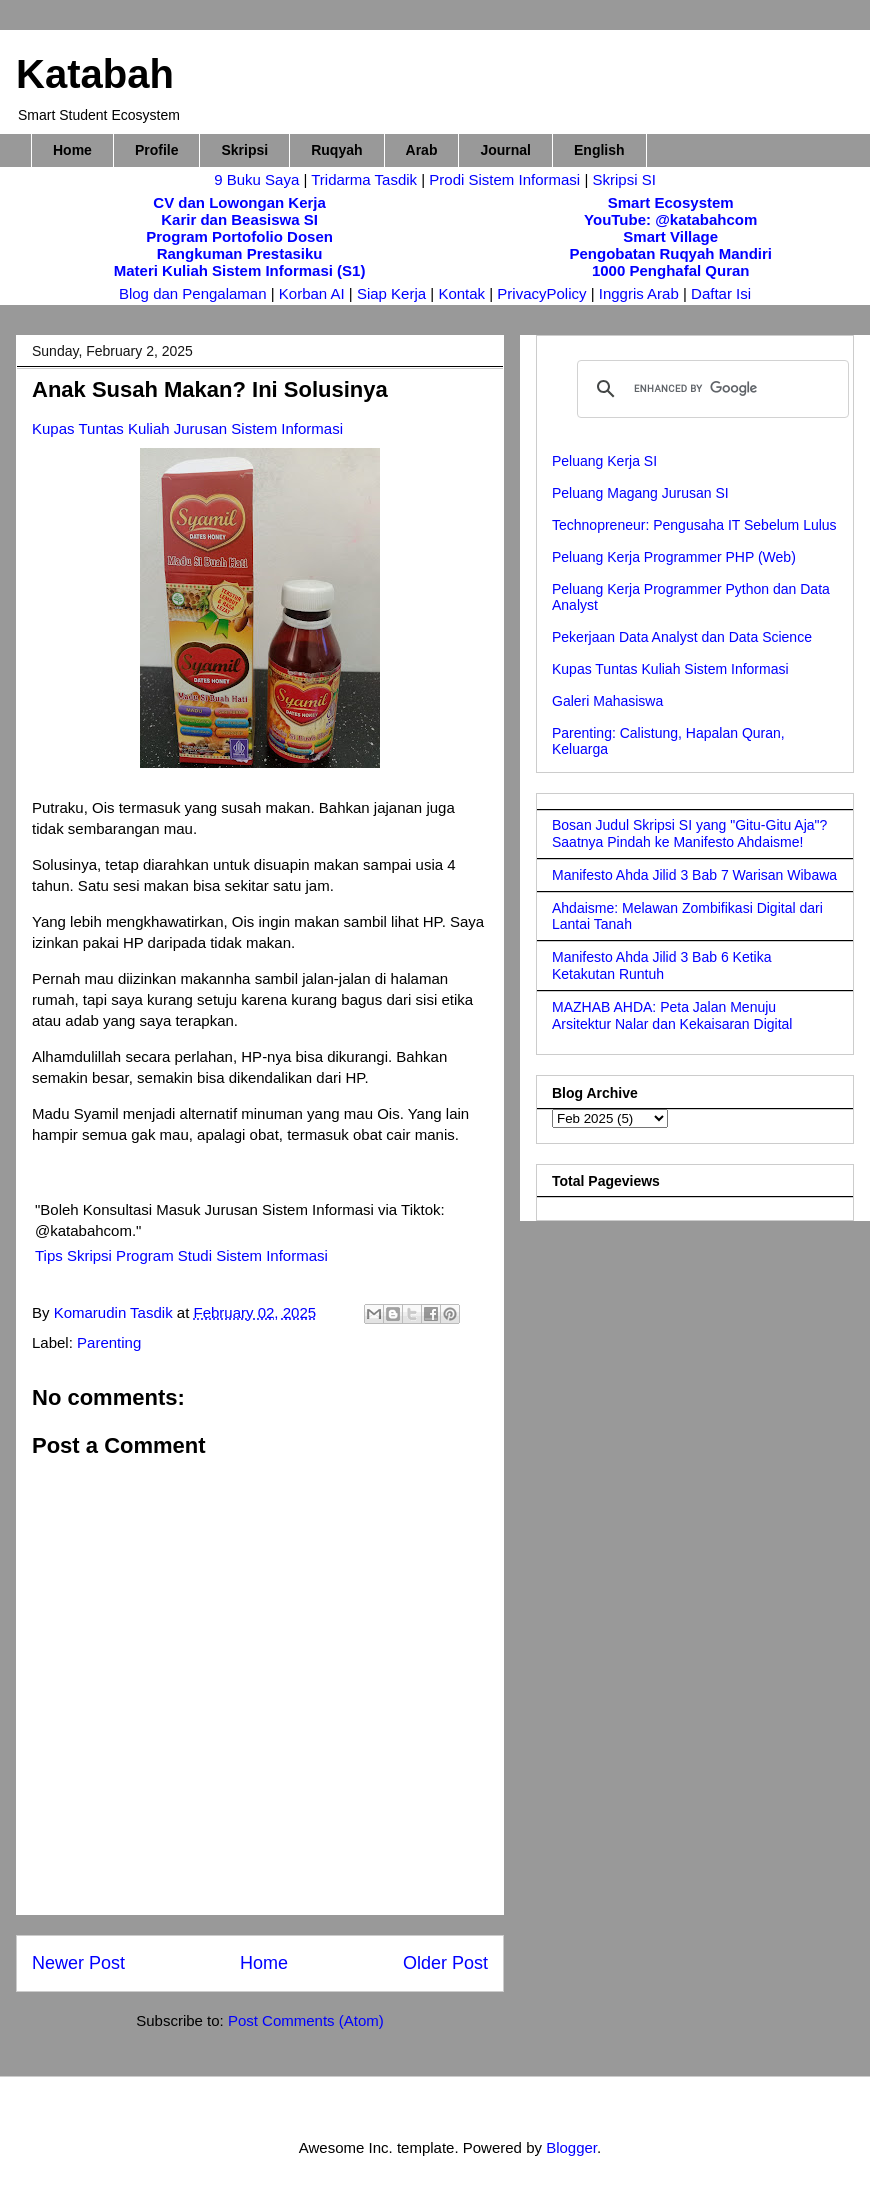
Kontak (461, 293)
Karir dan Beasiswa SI (239, 219)
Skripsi (244, 150)
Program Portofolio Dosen (239, 236)
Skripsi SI (623, 179)
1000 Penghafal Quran (671, 270)
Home (72, 150)
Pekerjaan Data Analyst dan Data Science (682, 637)
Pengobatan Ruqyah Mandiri (670, 253)
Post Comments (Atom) (306, 2020)
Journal (505, 150)
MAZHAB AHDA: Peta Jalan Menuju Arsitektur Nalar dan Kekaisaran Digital (672, 1015)
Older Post (445, 1963)
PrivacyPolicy (543, 293)
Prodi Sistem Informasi (504, 179)
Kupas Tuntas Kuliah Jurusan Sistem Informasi (187, 428)
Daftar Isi (721, 293)
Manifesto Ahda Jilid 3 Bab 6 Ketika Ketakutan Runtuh (661, 965)
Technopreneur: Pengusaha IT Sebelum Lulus (694, 525)
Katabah (95, 74)
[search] (710, 389)
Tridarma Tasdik (366, 179)
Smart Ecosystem (671, 202)
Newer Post (78, 1963)
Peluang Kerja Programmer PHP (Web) (674, 557)
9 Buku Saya (258, 179)
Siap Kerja (391, 293)
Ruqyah (336, 150)
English (599, 150)
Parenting (109, 1342)
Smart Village (670, 236)
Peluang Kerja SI (604, 461)
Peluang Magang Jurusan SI (640, 493)
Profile (157, 150)
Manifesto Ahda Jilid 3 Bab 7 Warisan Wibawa (694, 875)
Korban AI (312, 293)
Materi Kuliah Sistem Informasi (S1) (240, 270)
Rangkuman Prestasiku (240, 253)
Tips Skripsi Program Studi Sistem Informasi (181, 1255)
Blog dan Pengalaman (193, 293)
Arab (422, 150)
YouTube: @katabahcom (670, 219)
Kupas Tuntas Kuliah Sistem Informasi (670, 669)
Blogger (571, 2147)
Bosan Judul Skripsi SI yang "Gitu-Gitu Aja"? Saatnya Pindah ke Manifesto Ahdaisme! (689, 833)
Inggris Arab (641, 293)
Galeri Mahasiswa (607, 701)
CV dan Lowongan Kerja (239, 202)
